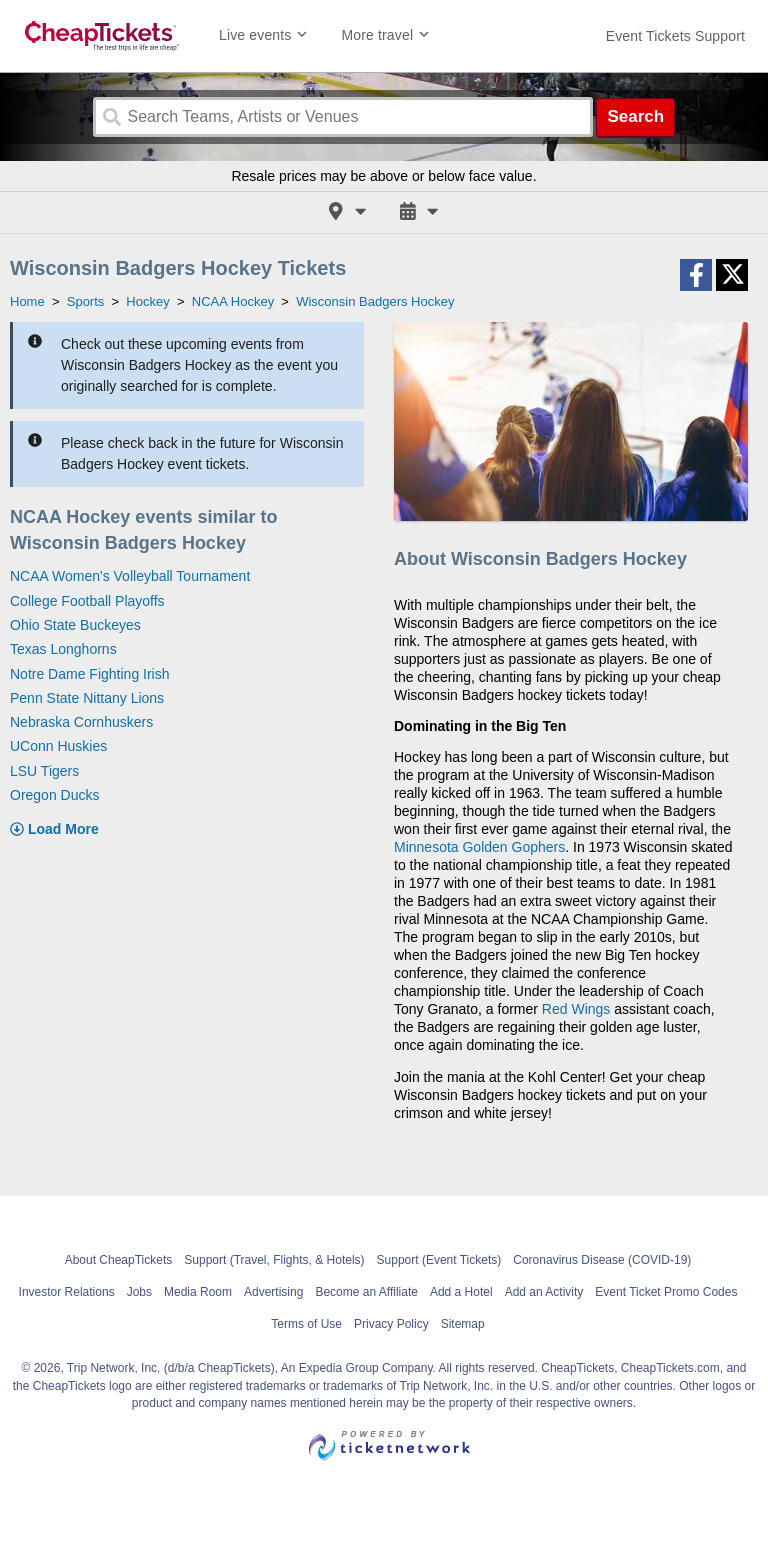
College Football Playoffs (87, 601)
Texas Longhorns (63, 649)
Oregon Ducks (54, 795)
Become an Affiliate (366, 1292)
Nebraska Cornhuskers (81, 722)
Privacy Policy (391, 1324)
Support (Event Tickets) (439, 1260)
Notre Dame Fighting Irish (90, 674)
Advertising (273, 1292)
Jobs (139, 1292)
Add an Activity (544, 1292)
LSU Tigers (44, 771)
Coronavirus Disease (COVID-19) (602, 1260)
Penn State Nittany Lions (87, 698)
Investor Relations (67, 1292)
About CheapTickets (119, 1260)
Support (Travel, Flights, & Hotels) (274, 1260)
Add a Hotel (461, 1292)
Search (635, 116)
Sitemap (463, 1324)
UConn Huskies (58, 746)
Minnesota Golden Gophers (479, 847)
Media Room (198, 1292)
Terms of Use (306, 1324)
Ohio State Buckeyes (75, 625)
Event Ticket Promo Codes (666, 1292)
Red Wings (576, 1009)
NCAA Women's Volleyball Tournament (130, 576)
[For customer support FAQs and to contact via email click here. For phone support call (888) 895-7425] (675, 36)
